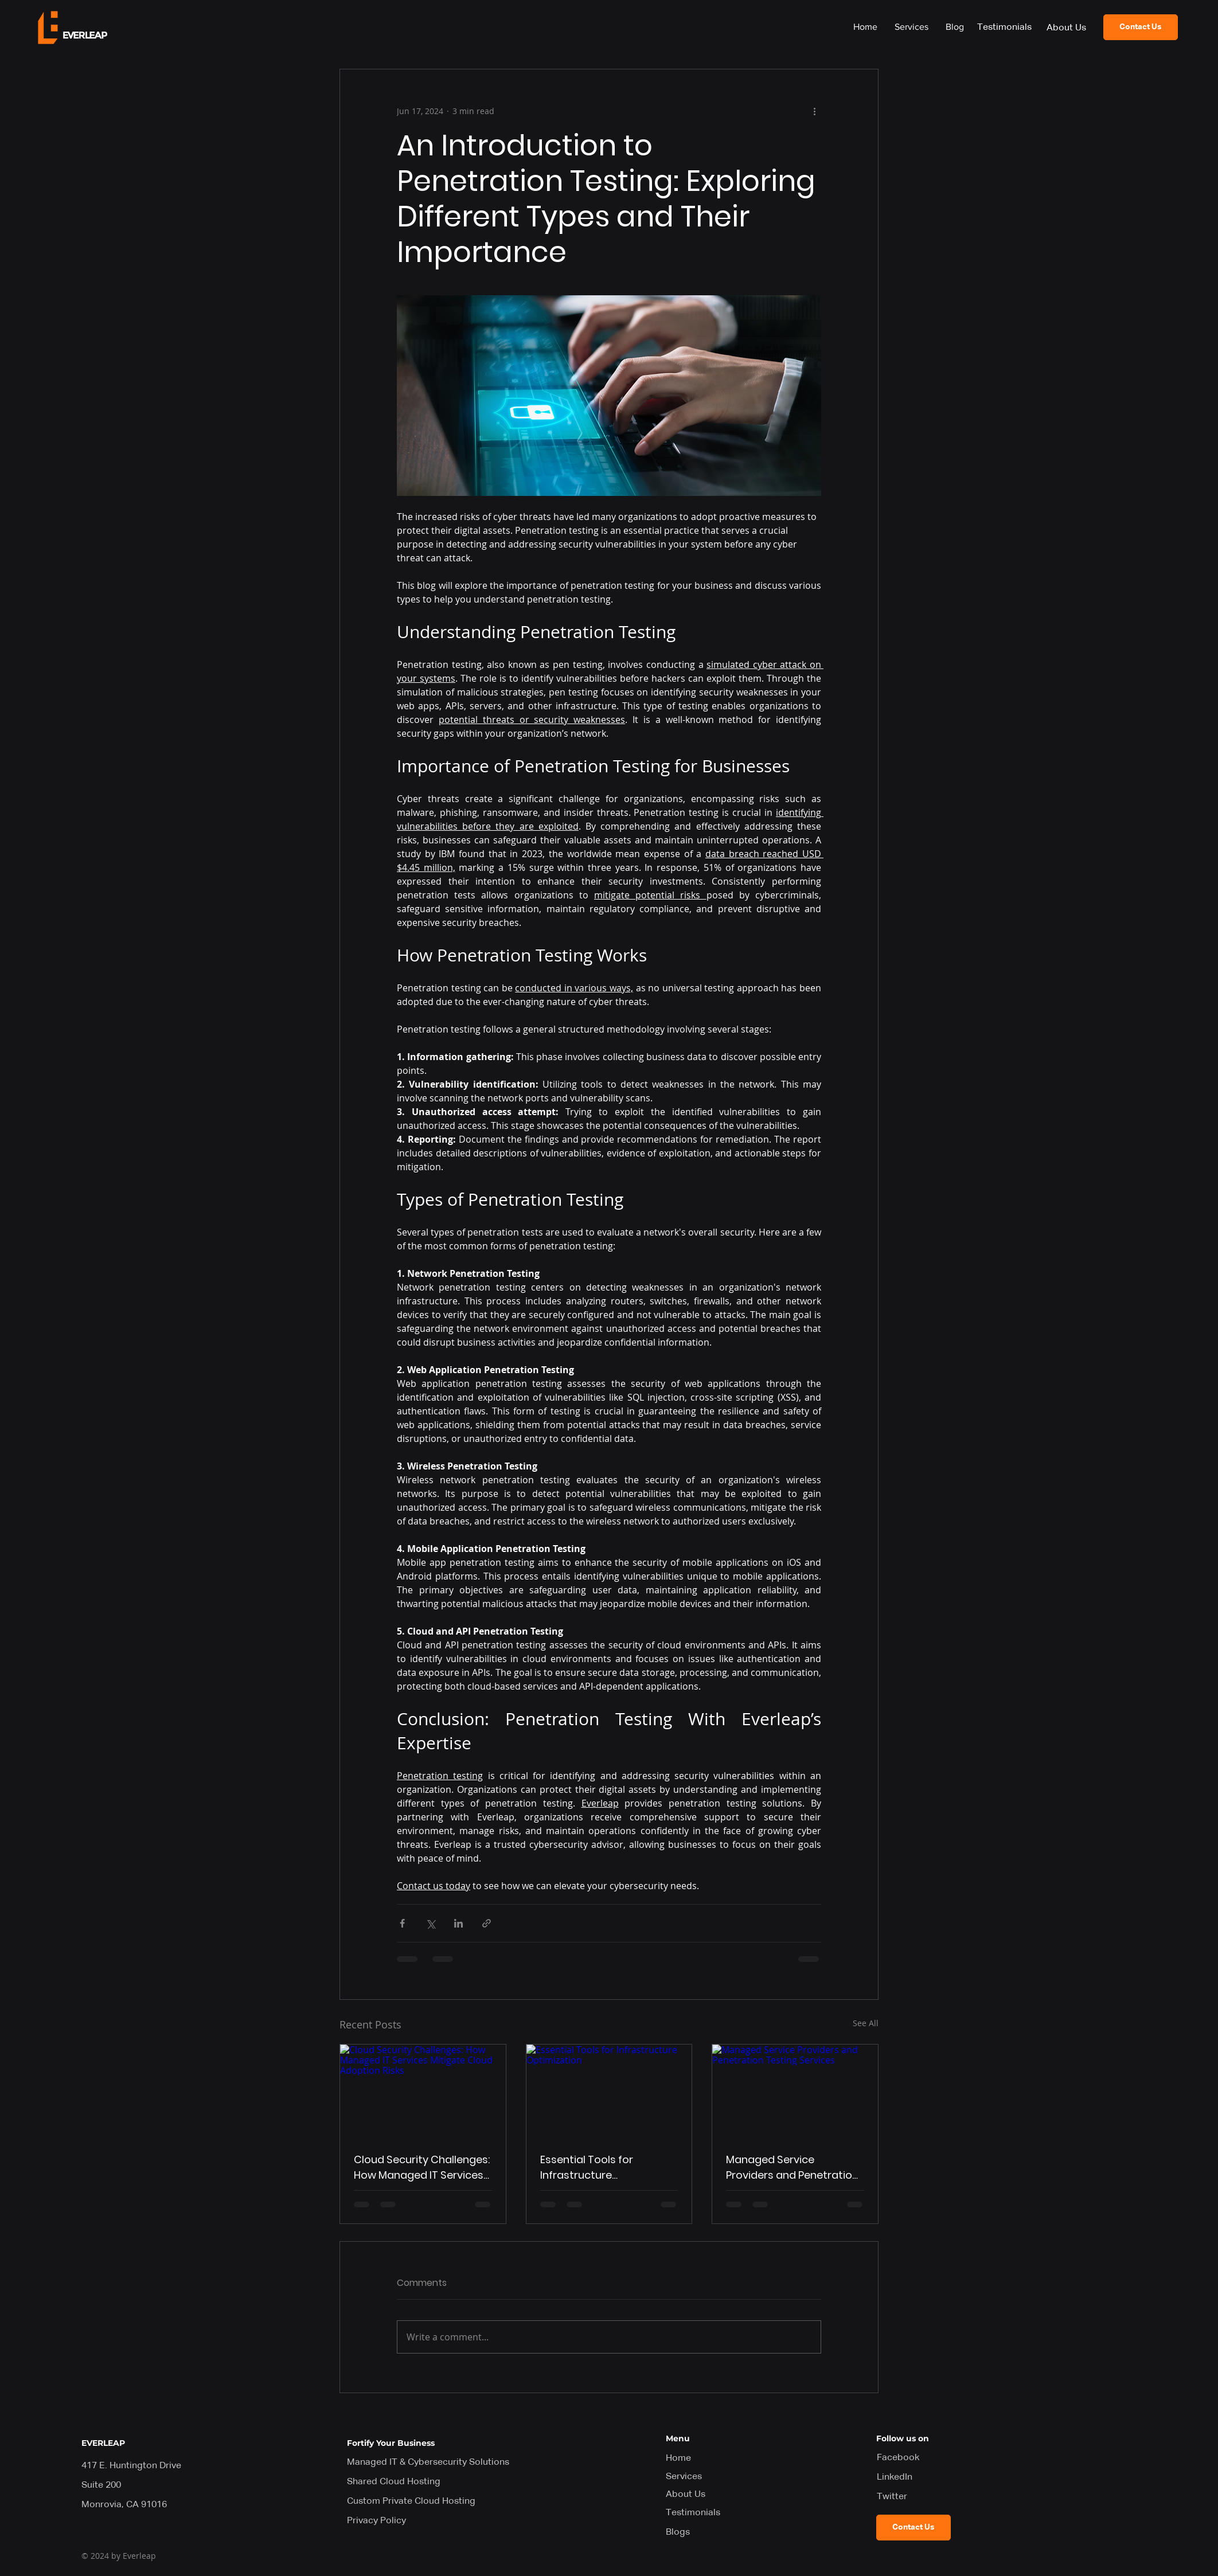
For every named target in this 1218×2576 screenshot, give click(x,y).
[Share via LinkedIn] (458, 1923)
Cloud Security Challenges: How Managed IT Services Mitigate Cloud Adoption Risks (422, 2167)
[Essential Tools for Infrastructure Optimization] (609, 2091)
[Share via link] (486, 1923)
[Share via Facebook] (402, 1923)
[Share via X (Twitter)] (430, 1923)
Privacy (376, 2521)
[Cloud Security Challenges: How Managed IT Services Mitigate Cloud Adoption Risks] (423, 2091)
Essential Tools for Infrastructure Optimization (586, 2167)
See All (866, 2023)
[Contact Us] (1140, 27)
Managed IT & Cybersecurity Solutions (428, 2462)
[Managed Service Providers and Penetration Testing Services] (795, 2091)
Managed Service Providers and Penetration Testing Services (792, 2167)
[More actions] (814, 111)
